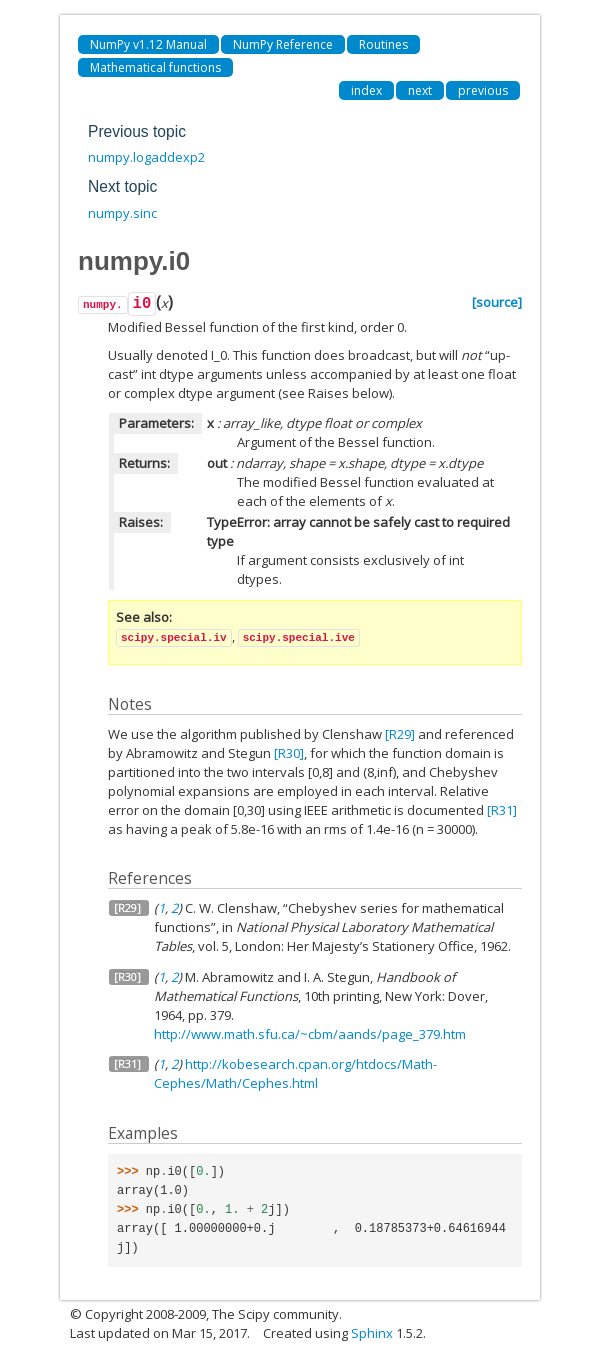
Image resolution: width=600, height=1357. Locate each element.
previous (483, 90)
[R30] (289, 753)
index (366, 90)
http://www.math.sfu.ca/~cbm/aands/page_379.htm (310, 1034)
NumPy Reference (283, 44)
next (420, 90)
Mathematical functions (155, 67)
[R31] (502, 810)
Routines (383, 44)
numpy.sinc (122, 213)
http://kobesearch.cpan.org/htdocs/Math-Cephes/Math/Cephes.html (295, 1073)
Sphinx (372, 1333)
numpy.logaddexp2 (146, 157)
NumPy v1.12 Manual (148, 44)
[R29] (400, 734)
